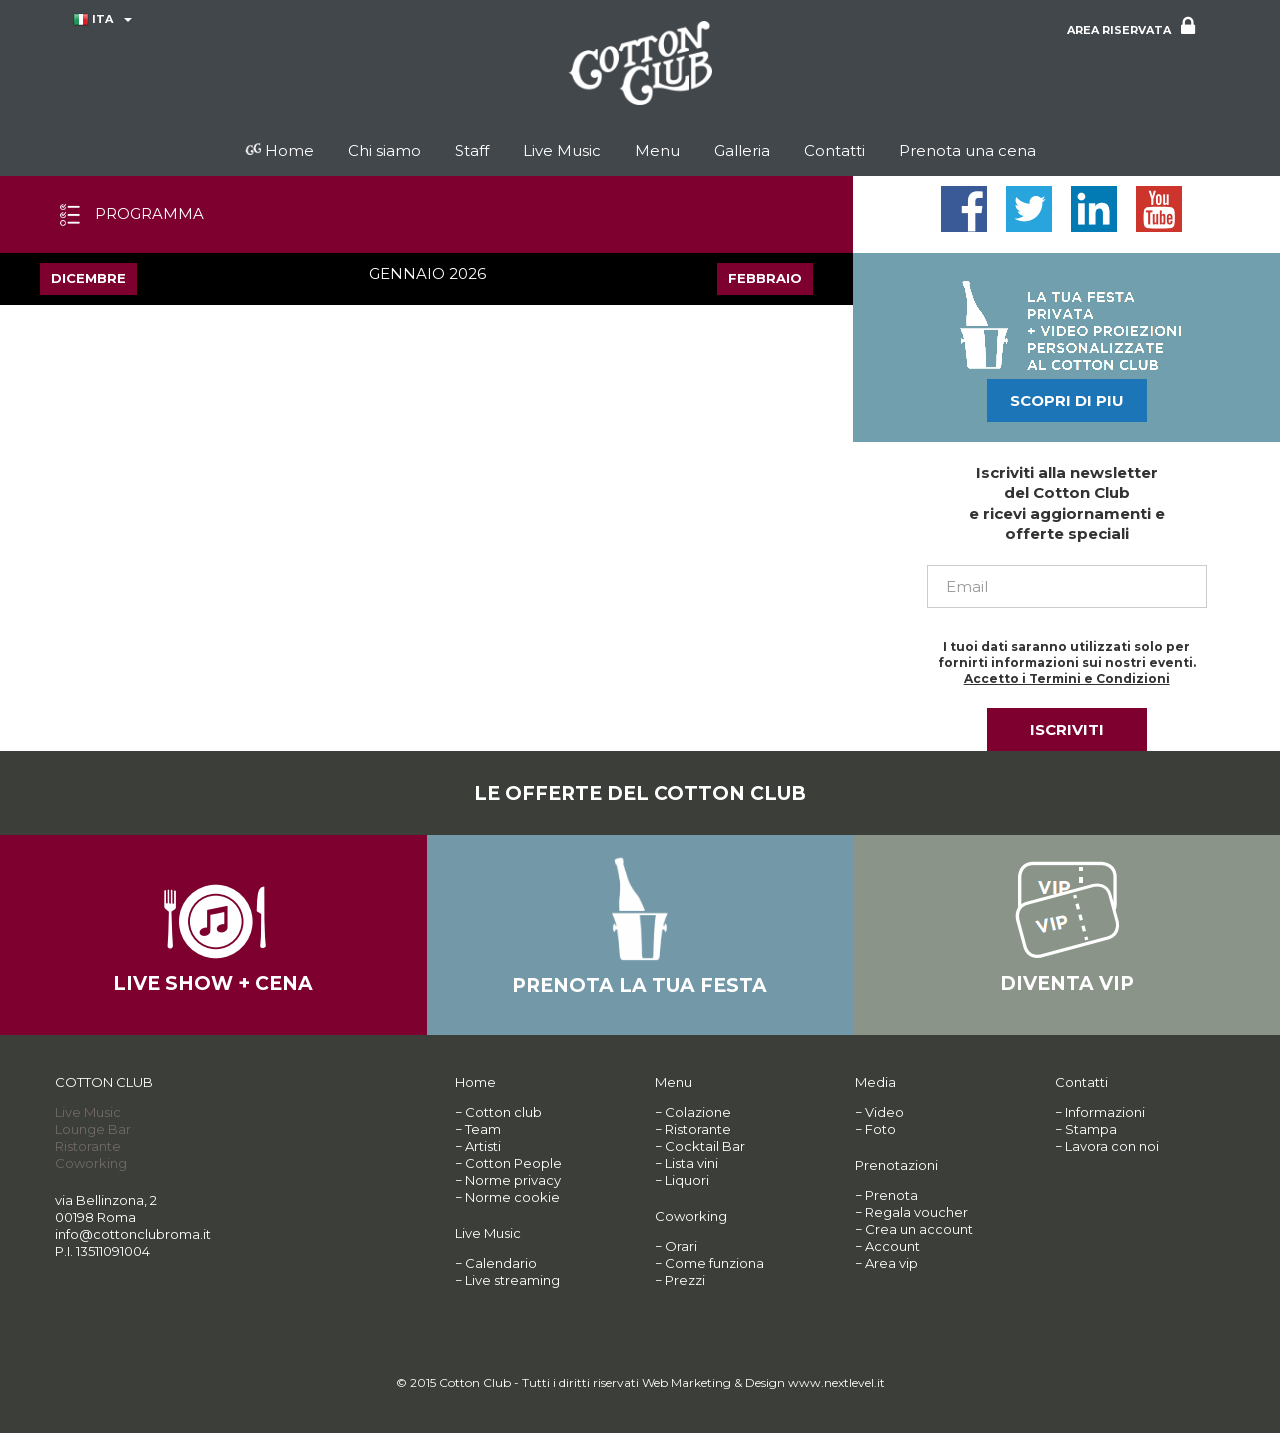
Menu (657, 150)
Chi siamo (384, 150)
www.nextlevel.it (836, 1382)
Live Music (562, 150)
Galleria (742, 150)
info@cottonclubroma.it (133, 1234)
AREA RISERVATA (1131, 27)
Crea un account (919, 1229)
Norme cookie (512, 1197)
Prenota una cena (967, 150)
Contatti (834, 150)
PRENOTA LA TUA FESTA (639, 985)
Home (279, 150)
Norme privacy (513, 1180)
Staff (472, 150)
